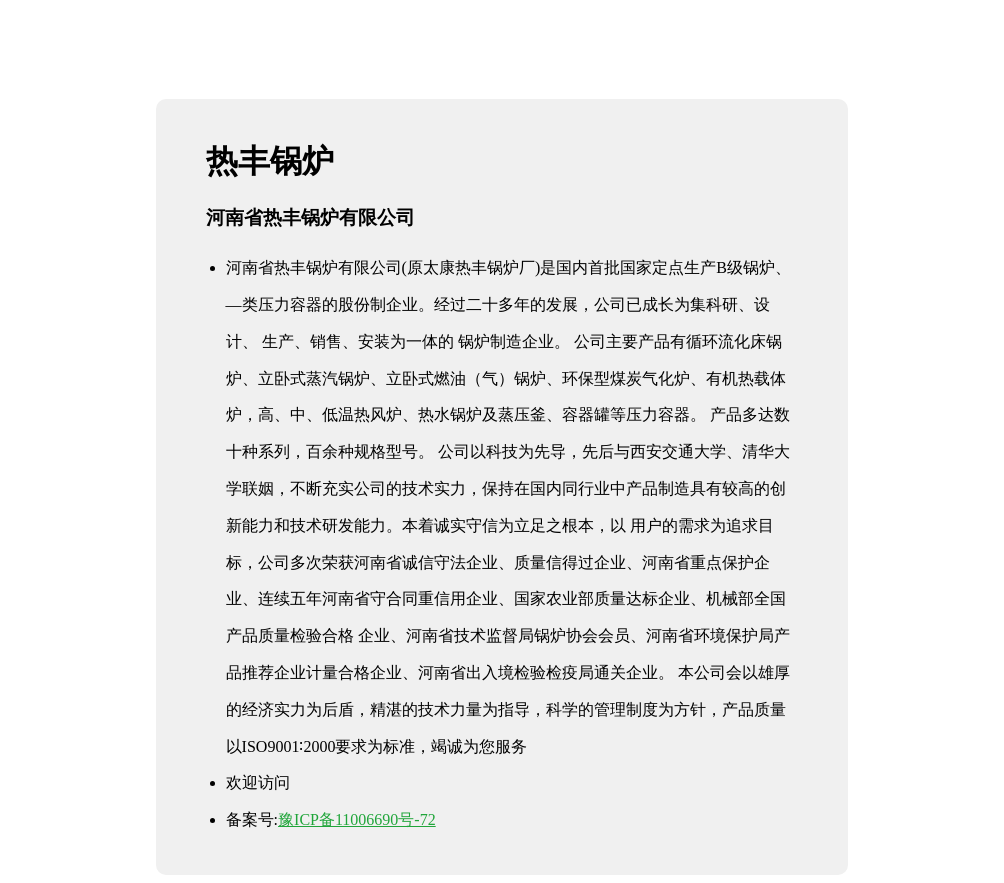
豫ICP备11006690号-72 (357, 819)
